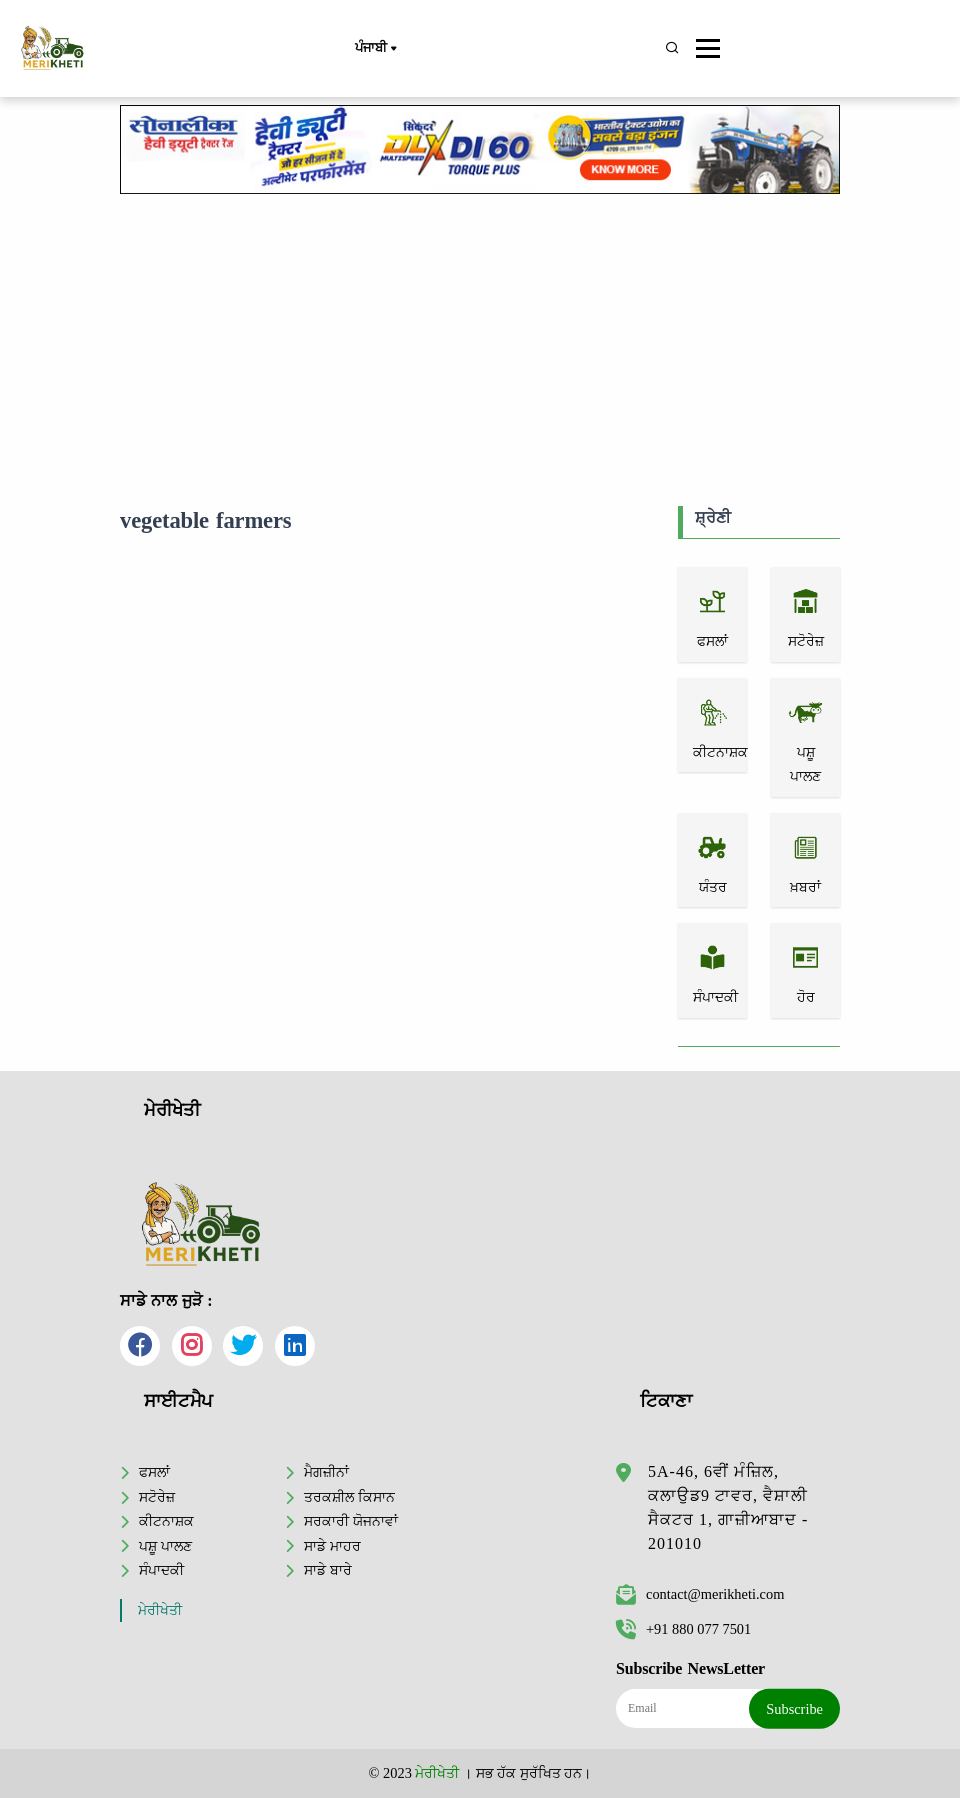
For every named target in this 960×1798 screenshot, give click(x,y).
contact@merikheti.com (700, 1594)
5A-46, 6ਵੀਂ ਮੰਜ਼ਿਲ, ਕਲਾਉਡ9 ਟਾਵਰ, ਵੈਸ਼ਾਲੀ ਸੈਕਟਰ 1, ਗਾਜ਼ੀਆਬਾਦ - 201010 (728, 1507)
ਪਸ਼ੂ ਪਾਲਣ (165, 1546)
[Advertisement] (480, 346)
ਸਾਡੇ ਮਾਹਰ (332, 1546)
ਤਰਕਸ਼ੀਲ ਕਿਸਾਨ (349, 1497)
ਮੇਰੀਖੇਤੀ (160, 1610)
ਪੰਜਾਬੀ (375, 49)
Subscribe (794, 1709)
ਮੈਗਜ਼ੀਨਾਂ (326, 1472)
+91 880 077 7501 (683, 1629)
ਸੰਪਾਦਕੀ (161, 1570)
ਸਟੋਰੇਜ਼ (157, 1497)
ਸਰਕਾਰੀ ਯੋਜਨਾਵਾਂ (351, 1521)
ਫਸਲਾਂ (154, 1472)
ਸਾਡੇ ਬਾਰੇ (328, 1570)
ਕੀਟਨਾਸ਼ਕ (166, 1521)
